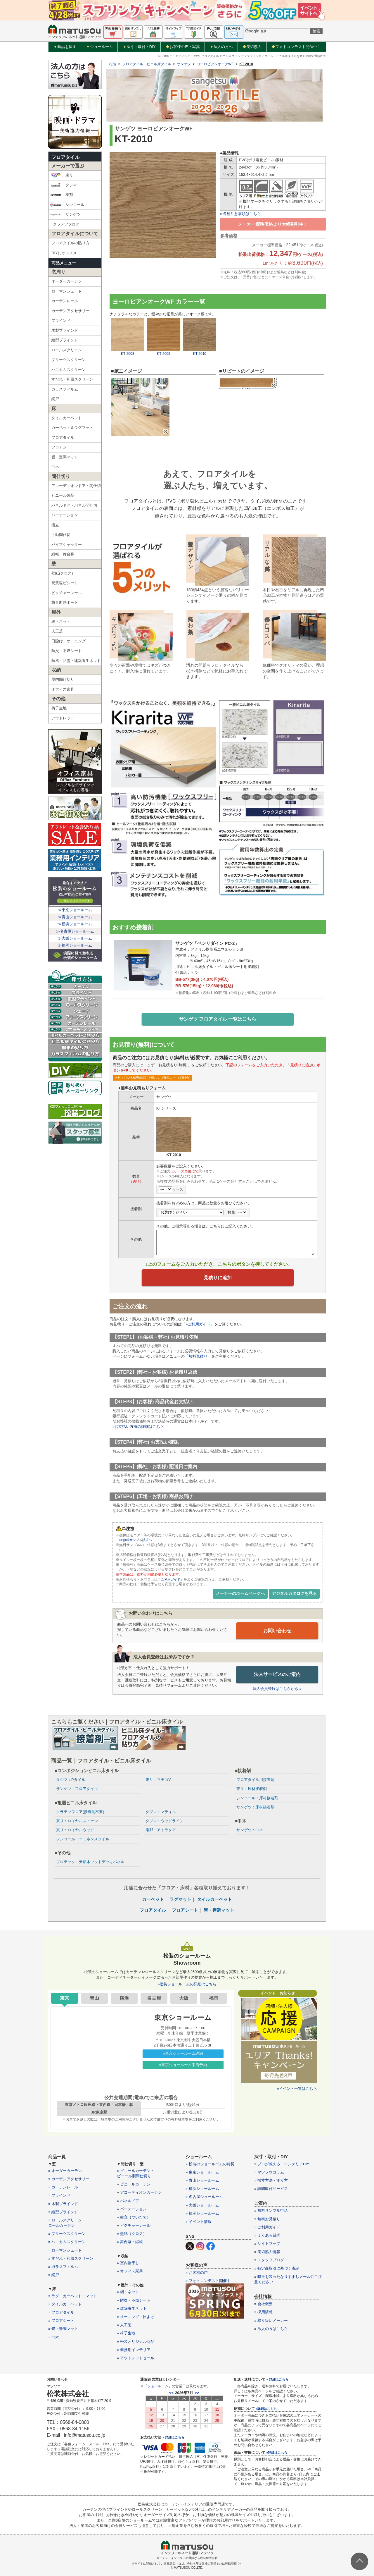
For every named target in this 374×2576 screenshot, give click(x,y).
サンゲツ (65, 214)
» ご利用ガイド (267, 2227)
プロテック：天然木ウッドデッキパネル (90, 1862)
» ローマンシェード (65, 2250)
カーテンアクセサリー (70, 311)
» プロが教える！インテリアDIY (281, 2164)
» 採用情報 (263, 2312)
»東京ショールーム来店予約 (183, 2065)
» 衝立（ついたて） (133, 2217)
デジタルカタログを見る (294, 1594)
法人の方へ (221, 46)
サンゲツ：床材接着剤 (255, 1807)
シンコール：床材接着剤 (257, 1798)
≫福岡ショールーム (75, 945)
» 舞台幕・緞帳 (130, 2242)
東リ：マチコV (158, 1780)
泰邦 (61, 194)
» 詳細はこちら (173, 2438)
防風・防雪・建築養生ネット (76, 660)
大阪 (183, 1998)
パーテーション (64, 515)
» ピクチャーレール (133, 2226)
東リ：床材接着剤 (251, 1789)
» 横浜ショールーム (202, 2189)
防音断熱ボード (64, 602)
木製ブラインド (64, 330)
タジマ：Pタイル (70, 1780)
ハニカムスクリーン (68, 369)
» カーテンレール (63, 2187)
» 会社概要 (263, 2304)
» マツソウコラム (269, 2172)
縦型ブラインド (64, 340)
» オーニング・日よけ (135, 2317)
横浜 (124, 1998)
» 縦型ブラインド (63, 2212)
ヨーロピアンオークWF (215, 64)
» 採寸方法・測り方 (271, 2180)
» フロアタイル (61, 2312)
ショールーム (99, 46)
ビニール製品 (62, 495)
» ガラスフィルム (63, 2267)
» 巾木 (53, 2337)
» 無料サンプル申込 (271, 2211)
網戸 (55, 399)
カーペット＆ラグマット (72, 427)
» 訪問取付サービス (271, 2189)
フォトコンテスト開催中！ (296, 46)
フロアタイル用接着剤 (255, 1780)
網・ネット (60, 621)
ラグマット (180, 1899)
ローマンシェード (66, 291)
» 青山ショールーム (202, 2180)
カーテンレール (64, 301)
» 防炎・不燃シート (133, 2300)
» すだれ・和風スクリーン (70, 2259)
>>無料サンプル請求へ (137, 1541)
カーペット (153, 1899)
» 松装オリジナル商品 (135, 2342)
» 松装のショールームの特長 (210, 2164)
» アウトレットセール (135, 2358)
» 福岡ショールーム (202, 2214)
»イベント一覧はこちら (297, 2089)
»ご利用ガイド (198, 1325)
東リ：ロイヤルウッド (75, 1830)
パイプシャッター (66, 544)
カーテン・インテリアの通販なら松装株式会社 (187, 2558)
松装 (112, 64)
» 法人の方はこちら (271, 2329)
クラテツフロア (66, 224)
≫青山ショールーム (75, 917)
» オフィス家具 (130, 2271)
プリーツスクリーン (68, 359)
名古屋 (154, 1998)
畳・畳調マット (64, 457)
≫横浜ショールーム (75, 924)
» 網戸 (53, 2275)
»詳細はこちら (266, 2409)
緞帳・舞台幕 (62, 554)
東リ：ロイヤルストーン (77, 1821)
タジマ (63, 185)
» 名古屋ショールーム (204, 2197)
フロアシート (62, 447)
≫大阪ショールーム (75, 938)
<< (171, 2393)
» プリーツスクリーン (67, 2234)
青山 (94, 1998)
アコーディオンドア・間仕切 (76, 486)
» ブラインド (59, 2196)
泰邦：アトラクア (161, 1830)
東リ (61, 175)
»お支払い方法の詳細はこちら (138, 1427)
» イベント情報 (199, 2222)
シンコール (67, 204)
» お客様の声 (197, 2273)
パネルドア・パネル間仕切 (74, 505)
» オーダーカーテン (65, 2171)
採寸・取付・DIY (139, 46)
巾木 (55, 467)
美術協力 (252, 46)
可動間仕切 (60, 534)
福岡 (213, 1998)
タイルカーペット (66, 418)
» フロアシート (61, 2321)
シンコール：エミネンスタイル (82, 1839)
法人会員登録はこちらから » (277, 1689)
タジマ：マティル (161, 1812)
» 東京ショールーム (202, 2172)
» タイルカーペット (65, 2304)
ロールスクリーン (66, 350)
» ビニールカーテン (133, 2185)
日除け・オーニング (68, 641)
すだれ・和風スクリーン (72, 379)
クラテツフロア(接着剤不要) (80, 1812)
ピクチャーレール (66, 593)
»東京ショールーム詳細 (183, 2054)
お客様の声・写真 (183, 46)
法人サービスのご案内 (277, 1675)
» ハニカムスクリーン (67, 2242)
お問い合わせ (277, 1632)
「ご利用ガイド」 (172, 1580)
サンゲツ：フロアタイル (77, 1789)
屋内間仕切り (62, 679)
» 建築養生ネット (132, 2309)
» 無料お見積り (267, 2219)
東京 (64, 1998)
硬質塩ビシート (64, 583)
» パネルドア (128, 2201)
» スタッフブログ (269, 2260)
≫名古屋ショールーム (75, 931)
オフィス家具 (62, 689)
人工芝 (57, 631)
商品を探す (64, 46)
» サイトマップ (267, 2244)
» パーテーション (132, 2209)
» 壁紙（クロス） (132, 2234)
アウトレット (62, 718)
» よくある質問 (267, 2235)
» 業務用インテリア (133, 2350)
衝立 (55, 525)
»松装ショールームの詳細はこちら (187, 1984)
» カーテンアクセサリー (68, 2179)
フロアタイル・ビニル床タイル (146, 64)
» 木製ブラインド (63, 2204)
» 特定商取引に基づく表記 (276, 2269)
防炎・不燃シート (66, 651)
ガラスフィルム (64, 389)
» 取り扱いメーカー (271, 2321)
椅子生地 (59, 708)
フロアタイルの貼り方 (70, 243)
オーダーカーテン (66, 281)
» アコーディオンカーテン (139, 2193)
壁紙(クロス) (62, 573)
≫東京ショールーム (75, 910)
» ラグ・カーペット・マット (72, 2296)
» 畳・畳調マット (63, 2329)
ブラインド (60, 320)
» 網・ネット (128, 2292)
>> (197, 2393)
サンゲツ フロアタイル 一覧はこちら (218, 1019)
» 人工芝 (124, 2325)
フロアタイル (65, 157)
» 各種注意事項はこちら (240, 213)
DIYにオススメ (64, 253)
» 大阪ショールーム (202, 2205)
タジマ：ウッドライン (164, 1821)
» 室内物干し (128, 2263)
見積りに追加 (217, 1279)
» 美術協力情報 (267, 2252)
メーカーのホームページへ (240, 1594)
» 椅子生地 (126, 2333)
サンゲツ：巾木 (249, 1830)
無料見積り (197, 1357)
